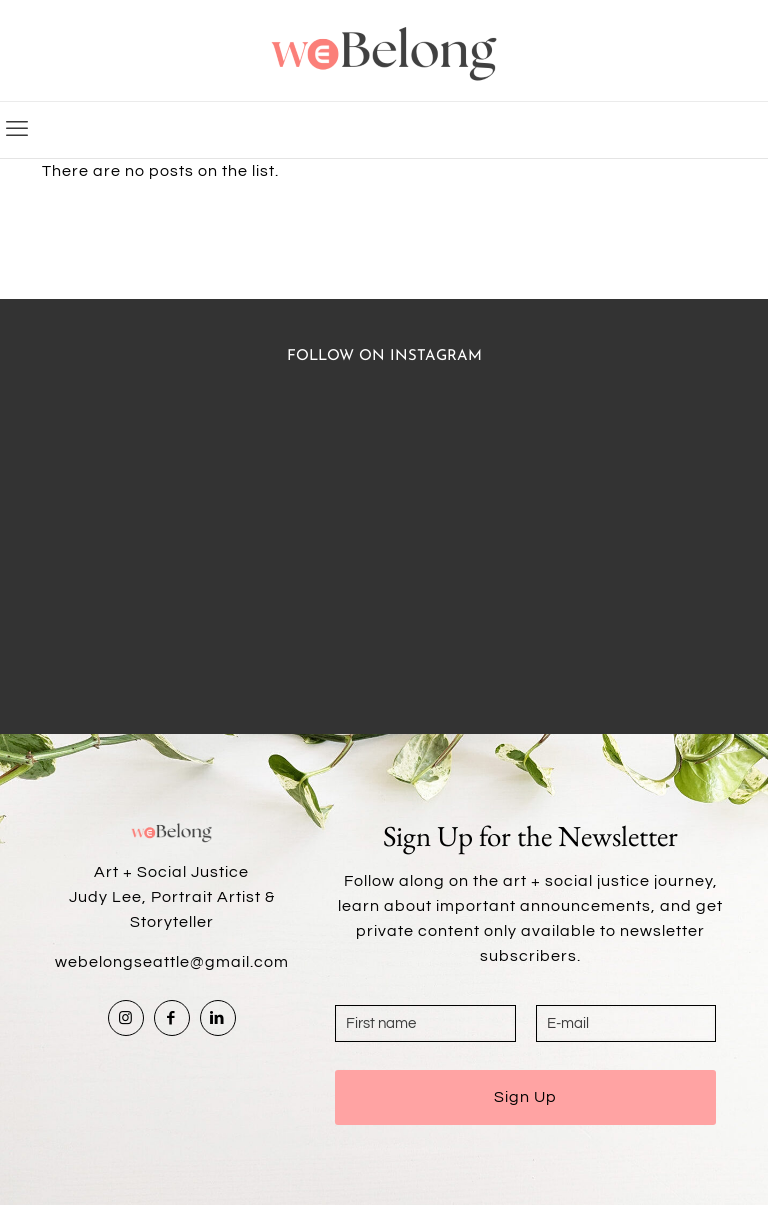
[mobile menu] (17, 130)
